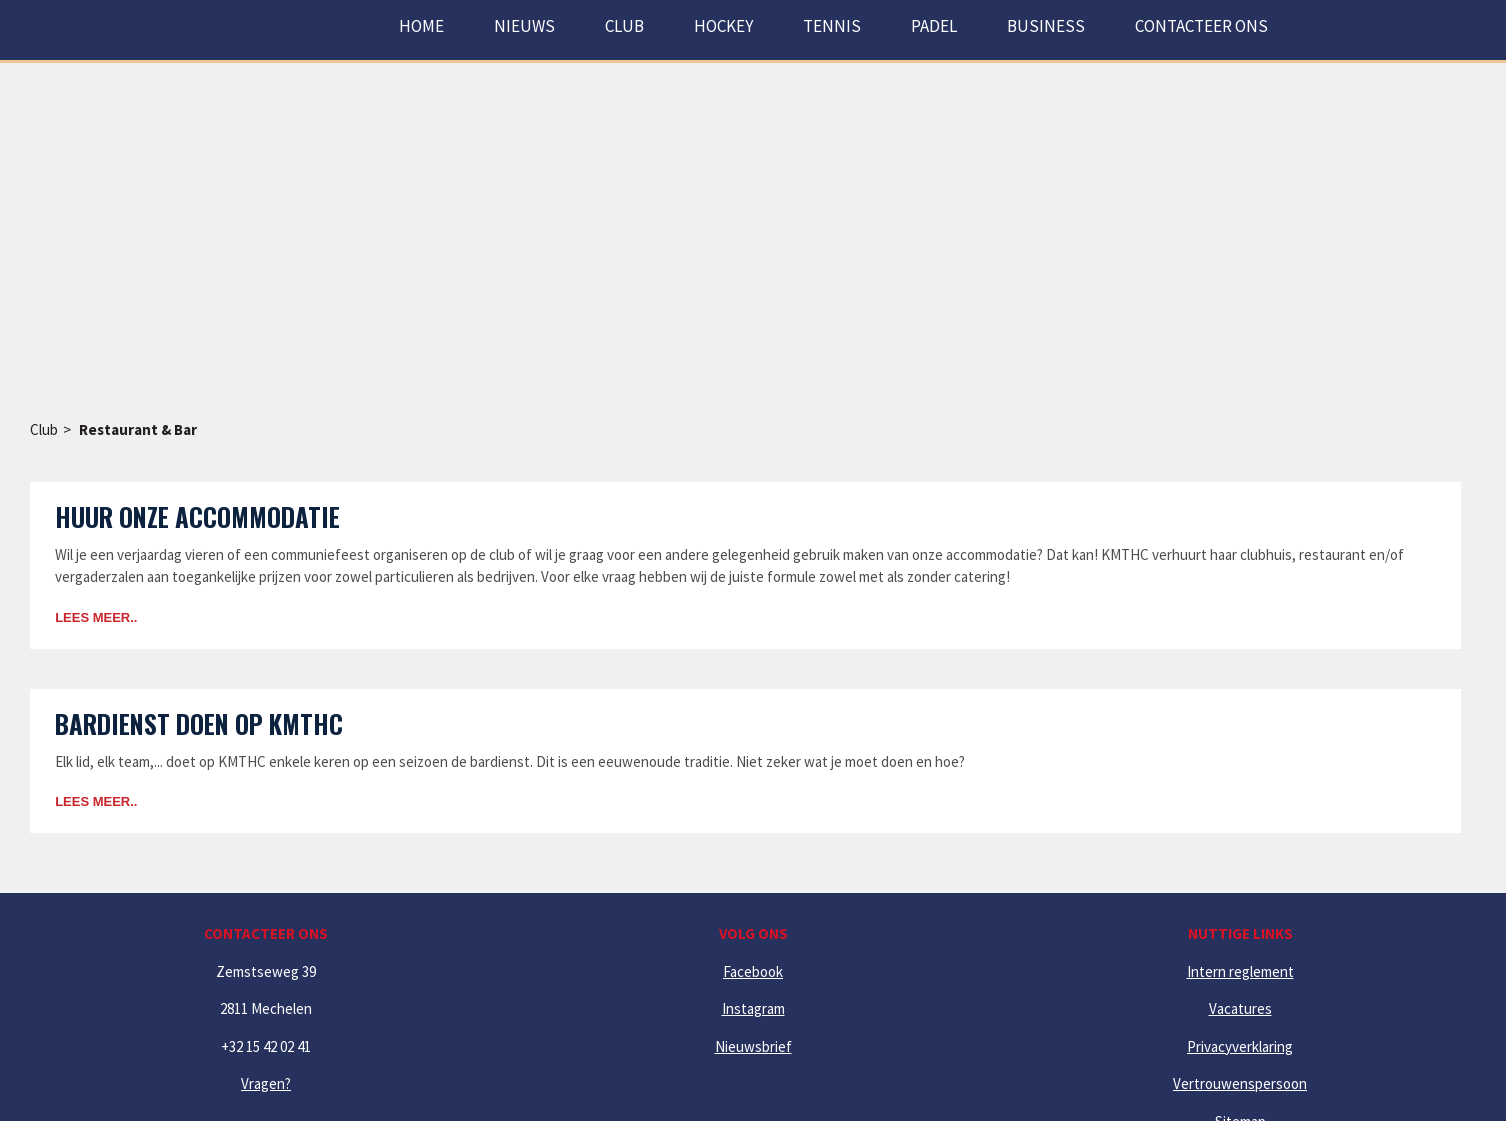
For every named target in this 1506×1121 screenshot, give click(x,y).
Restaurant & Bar (138, 429)
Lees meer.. (96, 617)
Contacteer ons (1201, 26)
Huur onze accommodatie (197, 516)
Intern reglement (1240, 971)
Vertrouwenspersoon (1240, 1083)
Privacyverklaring (1240, 1046)
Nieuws (524, 26)
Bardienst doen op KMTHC (199, 723)
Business (1046, 26)
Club (44, 429)
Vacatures (1240, 1008)
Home (421, 26)
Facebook (753, 971)
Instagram (753, 1008)
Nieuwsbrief (753, 1046)
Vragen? (266, 1083)
